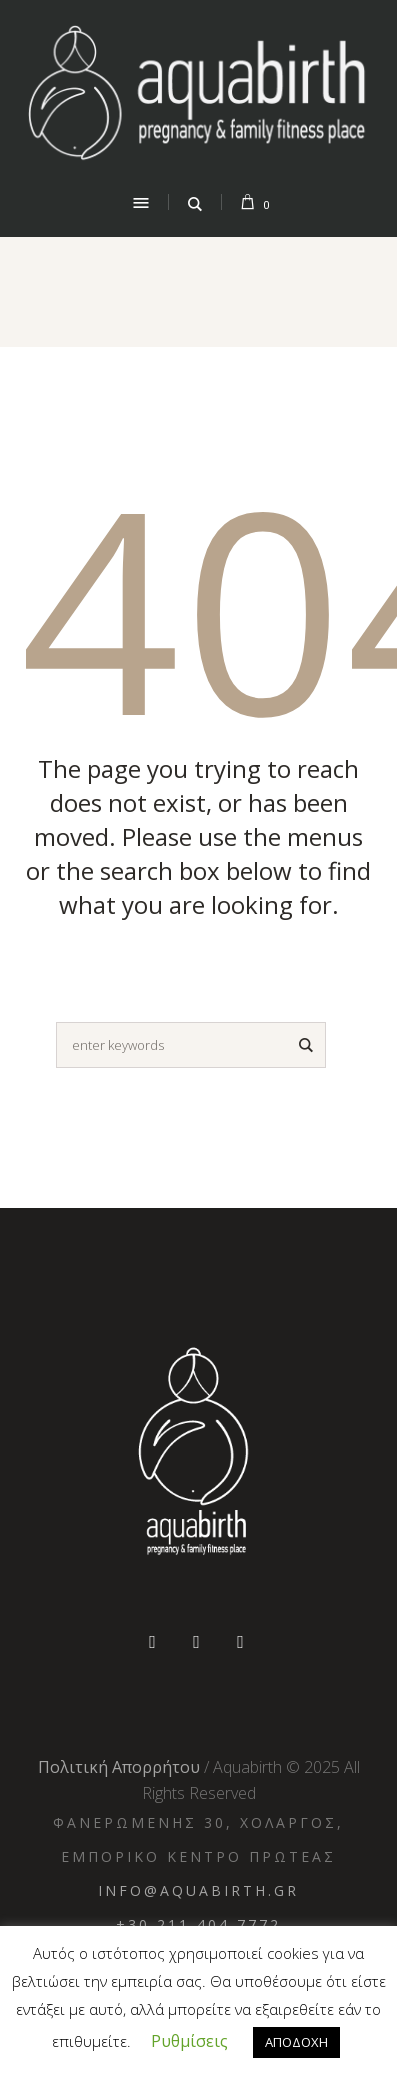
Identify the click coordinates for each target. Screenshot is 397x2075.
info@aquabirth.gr (198, 1890)
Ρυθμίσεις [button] (189, 2041)
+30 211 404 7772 (198, 1924)
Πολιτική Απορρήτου (119, 1767)
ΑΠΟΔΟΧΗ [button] (296, 2042)
